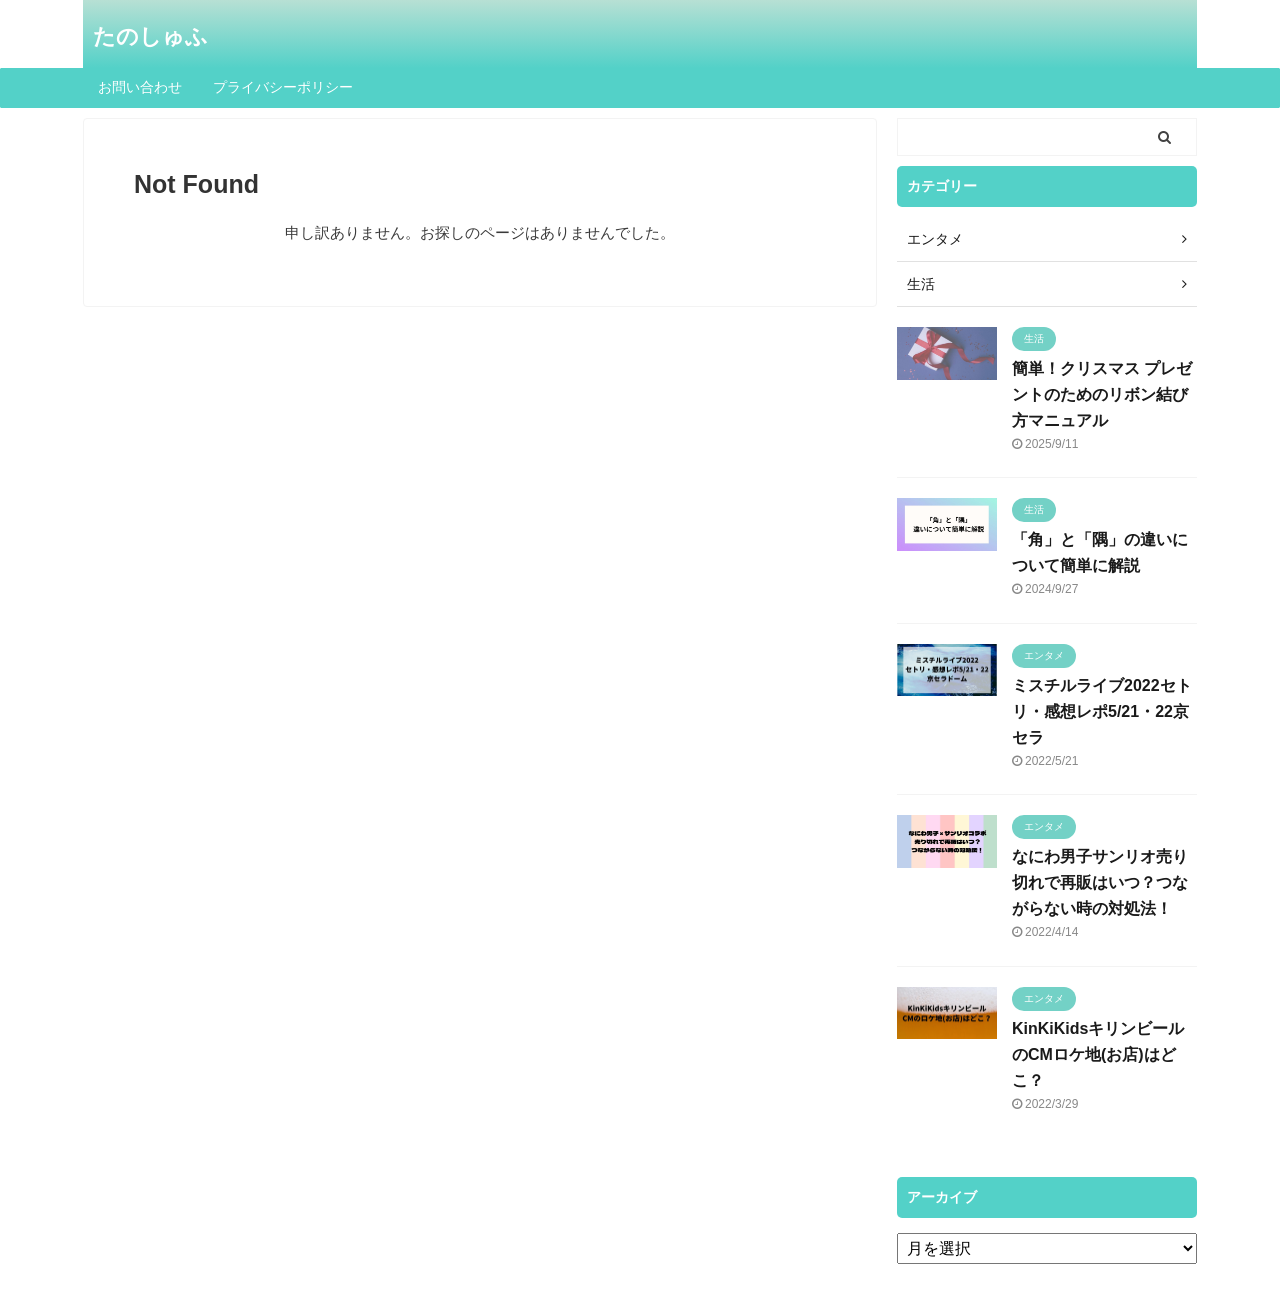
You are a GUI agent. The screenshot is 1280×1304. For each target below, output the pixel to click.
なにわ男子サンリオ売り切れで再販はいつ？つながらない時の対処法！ (1100, 882)
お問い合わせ (140, 87)
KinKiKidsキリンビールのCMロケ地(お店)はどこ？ (1098, 1054)
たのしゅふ (150, 36)
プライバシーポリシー (283, 87)
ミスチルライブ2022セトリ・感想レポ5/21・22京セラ (1102, 711)
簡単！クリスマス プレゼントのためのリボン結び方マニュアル (1102, 394)
